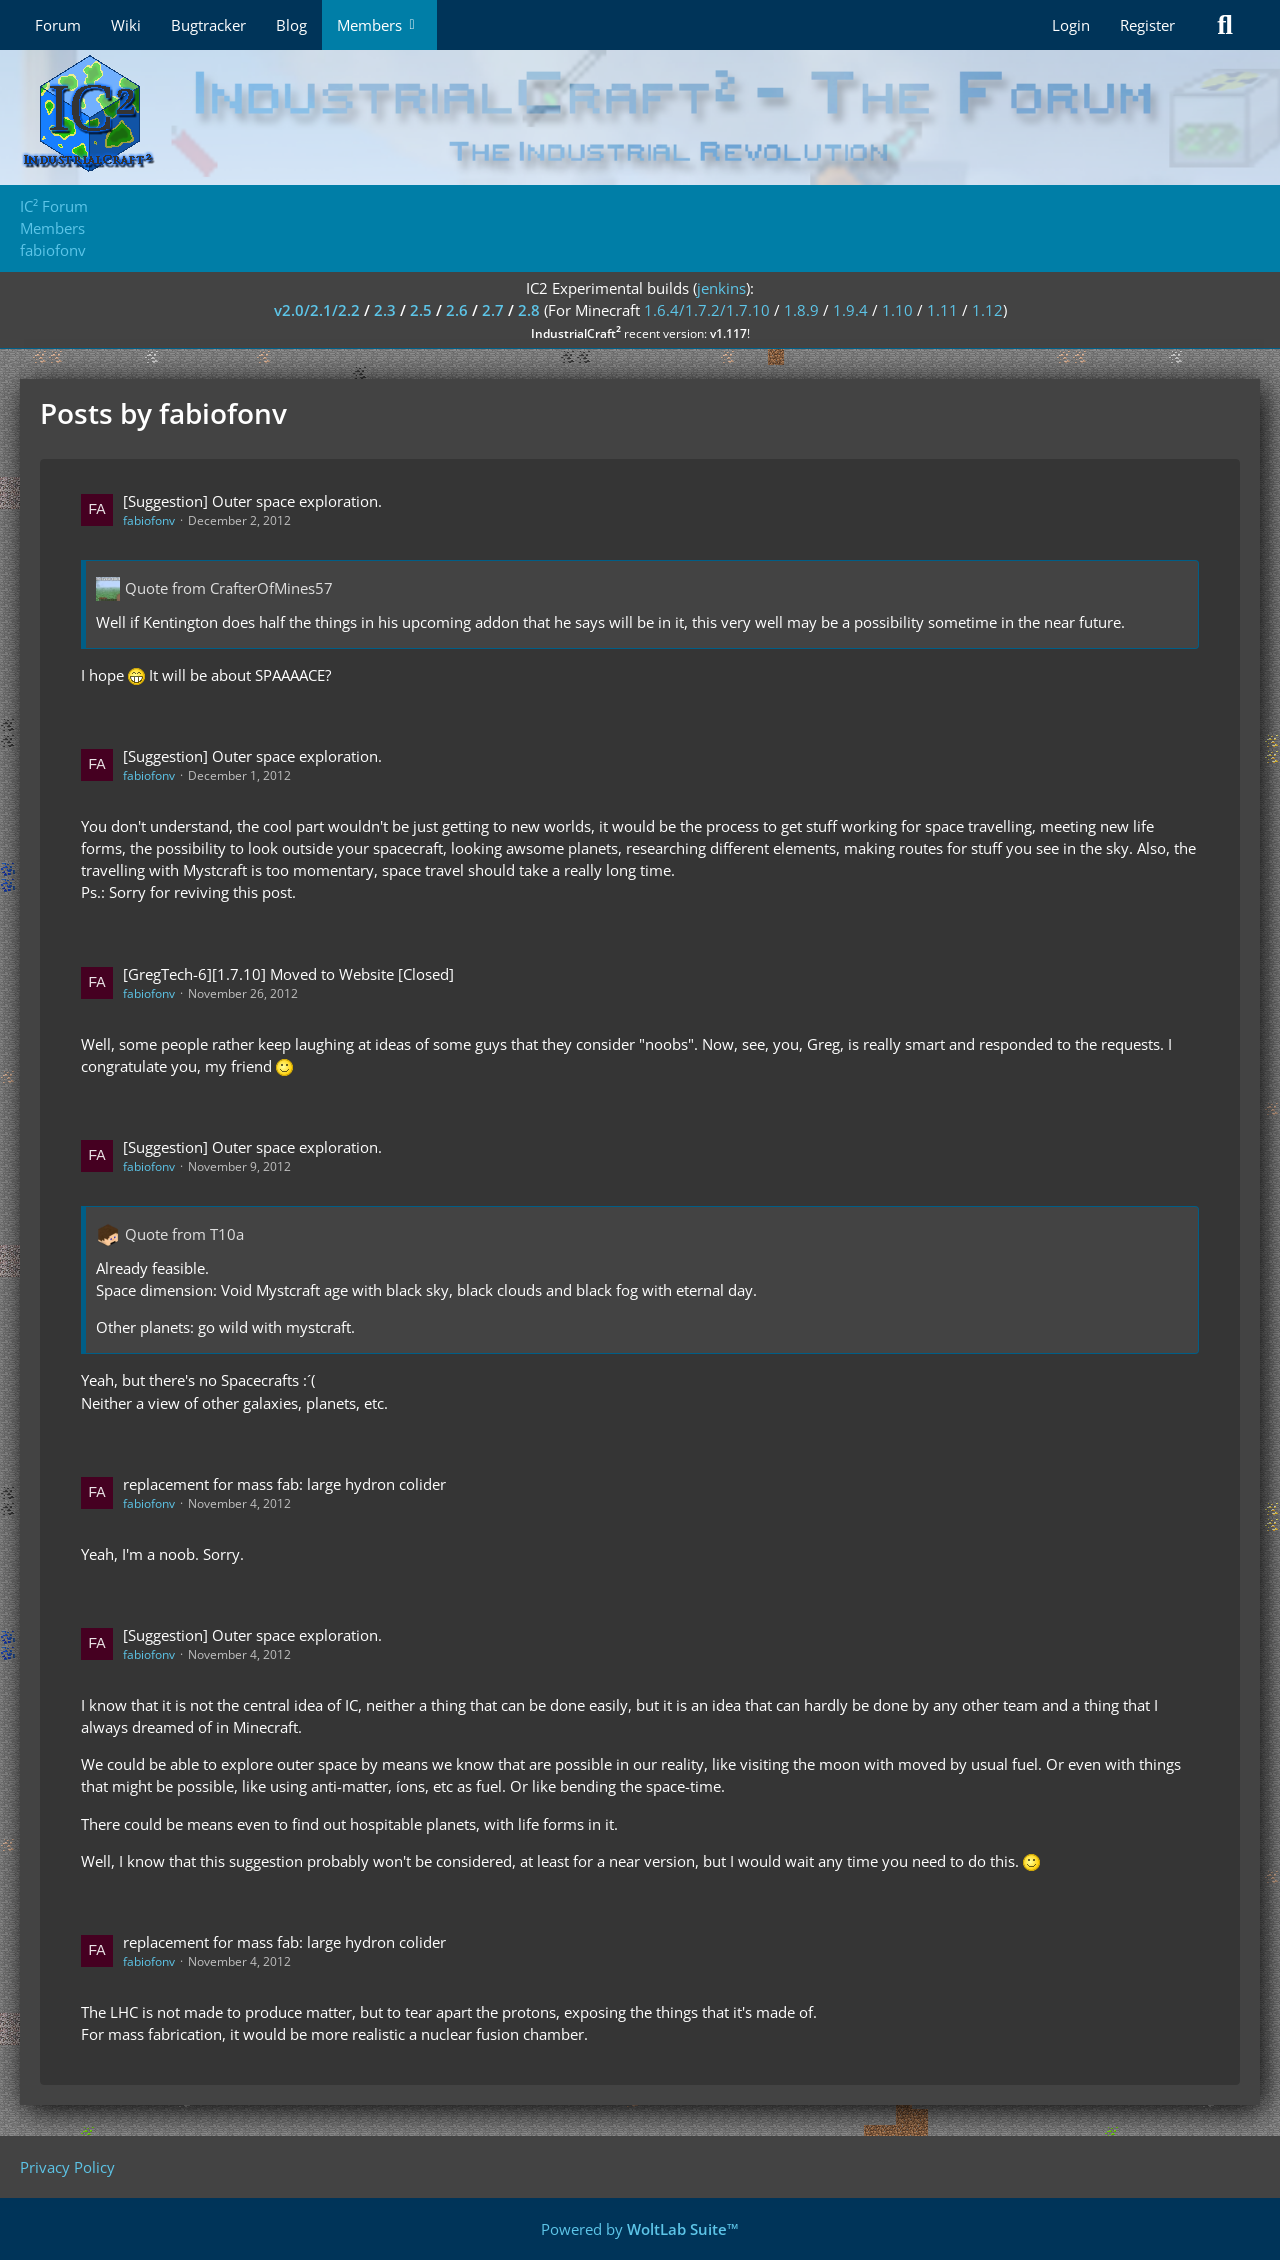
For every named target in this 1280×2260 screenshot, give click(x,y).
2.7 (493, 310)
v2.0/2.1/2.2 (317, 310)
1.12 (987, 310)
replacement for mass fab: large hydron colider (284, 1484)
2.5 (421, 310)
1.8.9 (801, 310)
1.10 (897, 310)
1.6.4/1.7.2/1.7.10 (707, 310)
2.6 (457, 310)
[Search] (1225, 25)
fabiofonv (149, 520)
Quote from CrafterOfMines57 (229, 588)
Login (1071, 25)
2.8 (529, 310)
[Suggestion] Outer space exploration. (252, 501)
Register (1147, 25)
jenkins (721, 288)
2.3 (385, 310)
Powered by (640, 2229)
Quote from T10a (184, 1234)
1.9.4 (850, 310)
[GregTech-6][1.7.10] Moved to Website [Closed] (288, 974)
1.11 (942, 310)
